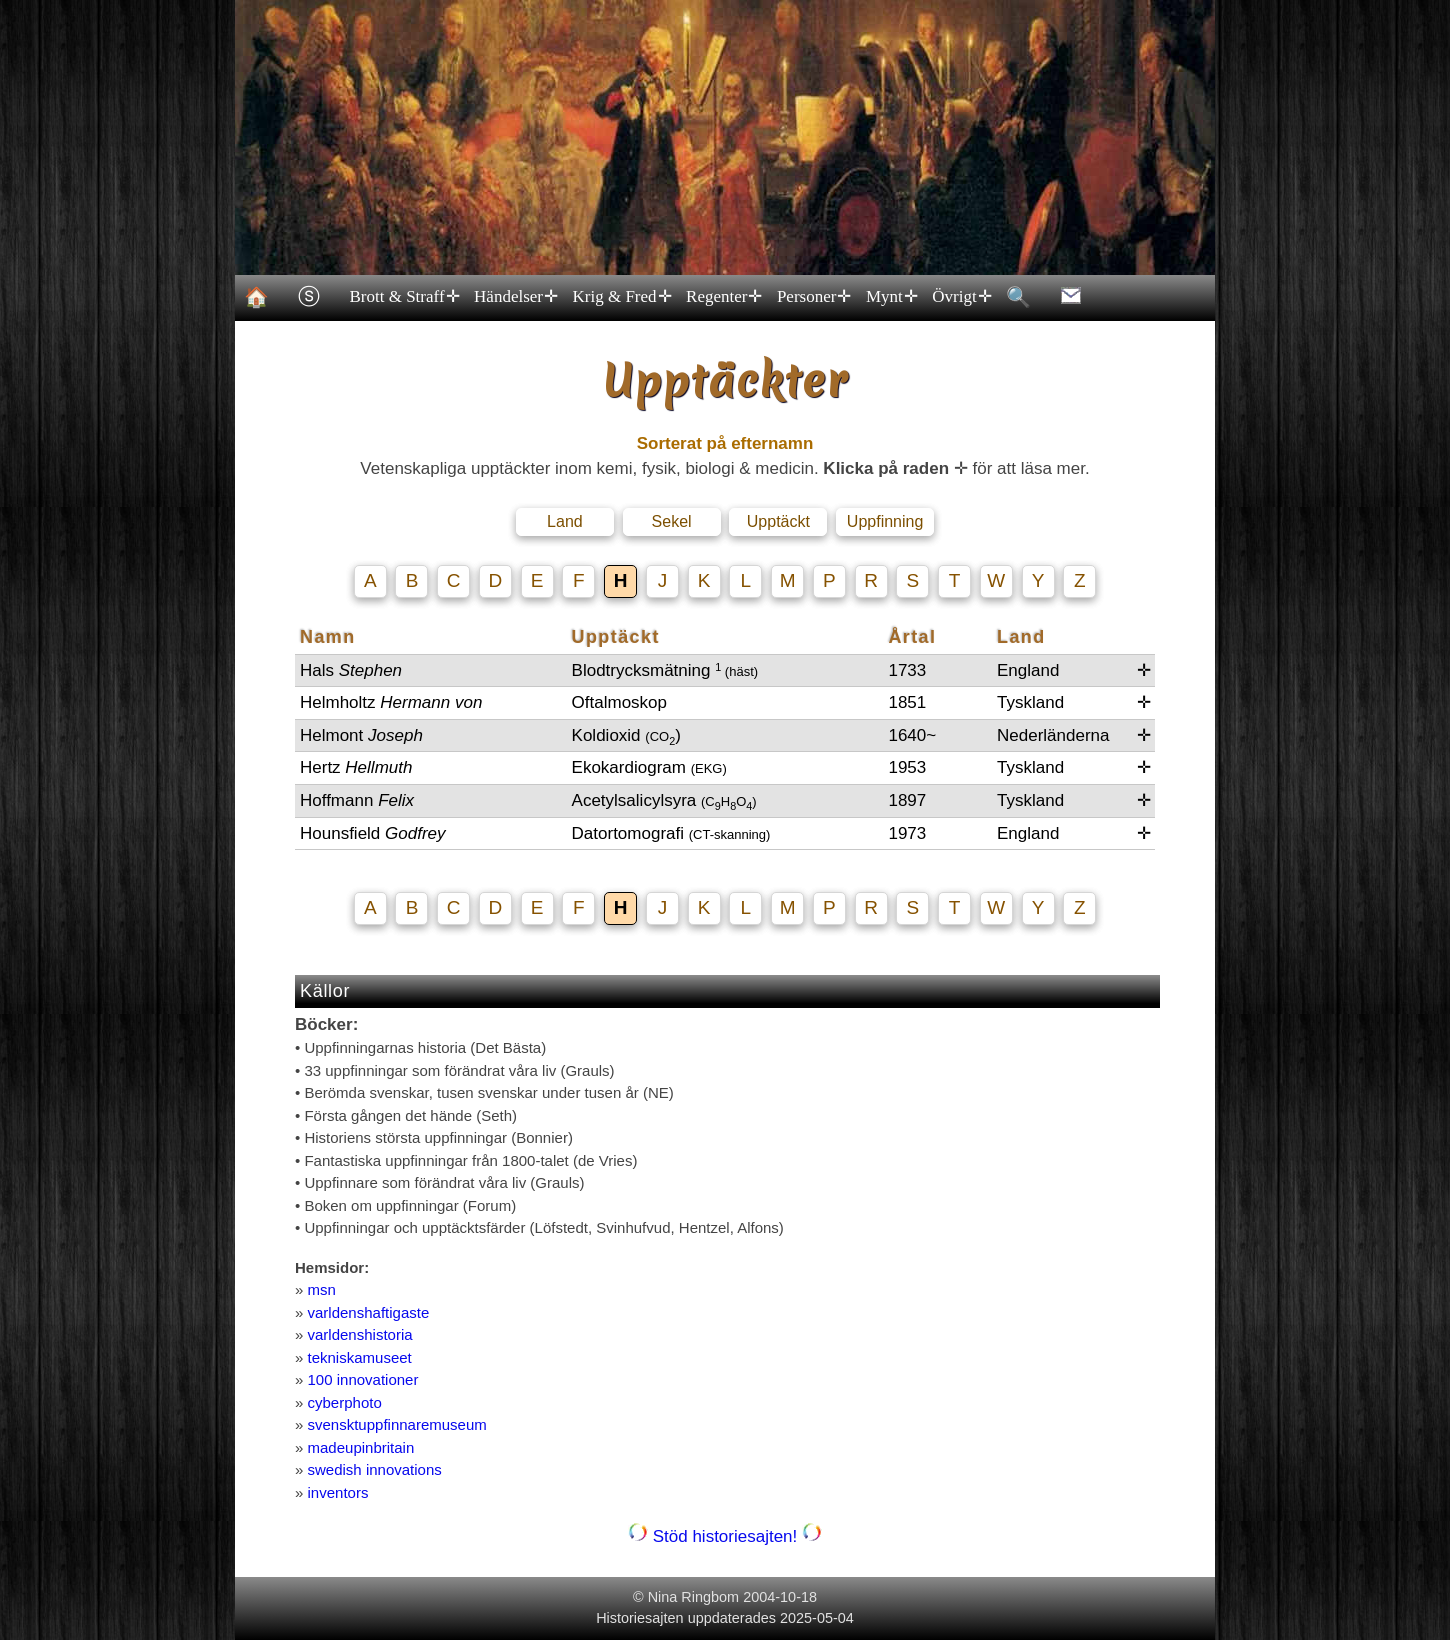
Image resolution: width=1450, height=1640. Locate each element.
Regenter (723, 297)
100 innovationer (363, 1379)
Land (565, 521)
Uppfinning (885, 521)
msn (322, 1289)
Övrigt (961, 297)
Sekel (672, 521)
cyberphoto (345, 1402)
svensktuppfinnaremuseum (397, 1424)
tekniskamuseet (360, 1357)
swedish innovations (375, 1469)
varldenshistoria (360, 1334)
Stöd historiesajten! (725, 1536)
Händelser (515, 297)
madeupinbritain (361, 1447)
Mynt (890, 297)
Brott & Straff (403, 297)
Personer (812, 297)
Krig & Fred (621, 297)
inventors (338, 1492)
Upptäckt (778, 521)
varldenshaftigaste (369, 1312)
